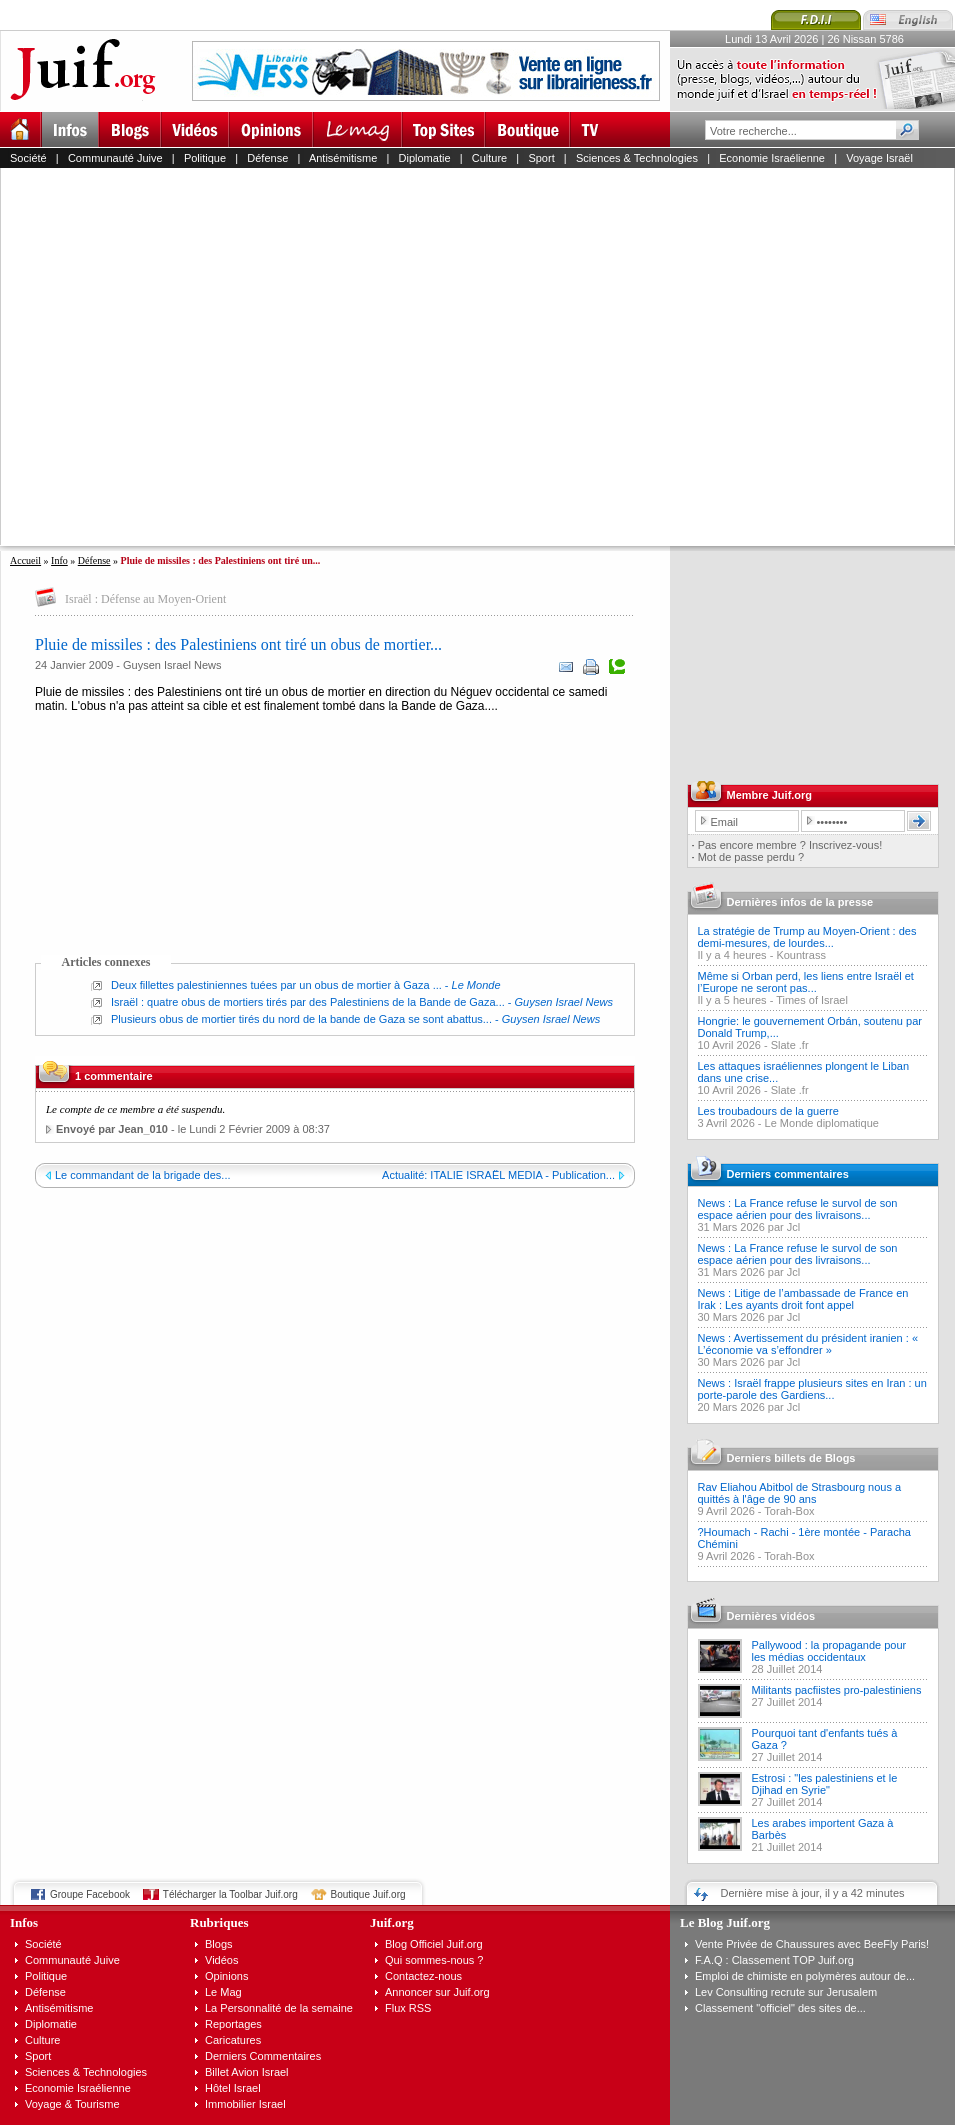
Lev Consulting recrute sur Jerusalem (786, 1992)
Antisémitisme (343, 158)
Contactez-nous (423, 1976)
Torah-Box (789, 1511)
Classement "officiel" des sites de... (780, 2008)
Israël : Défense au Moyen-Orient (145, 599)
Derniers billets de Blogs (791, 1458)
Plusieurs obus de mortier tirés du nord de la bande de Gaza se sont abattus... (301, 1019)
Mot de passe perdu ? (751, 857)
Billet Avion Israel (247, 2072)
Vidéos (221, 1960)
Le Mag (223, 1992)
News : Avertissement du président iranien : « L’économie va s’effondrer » (808, 1344)
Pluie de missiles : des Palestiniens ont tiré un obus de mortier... (238, 644)
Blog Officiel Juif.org (434, 1944)
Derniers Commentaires (263, 2056)
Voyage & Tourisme (72, 2104)
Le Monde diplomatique (822, 1123)
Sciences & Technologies (637, 158)
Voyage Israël (879, 158)
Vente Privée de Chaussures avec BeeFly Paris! (812, 1944)
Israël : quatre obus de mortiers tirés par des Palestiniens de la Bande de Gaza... (308, 1002)
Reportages (233, 2024)
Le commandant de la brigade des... (143, 1175)
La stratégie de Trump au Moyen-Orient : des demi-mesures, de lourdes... (807, 937)
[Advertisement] (188, 356)
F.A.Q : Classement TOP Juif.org (774, 1960)
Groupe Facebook (90, 1894)
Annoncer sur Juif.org (437, 1992)
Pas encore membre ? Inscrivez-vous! (790, 845)
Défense (267, 158)
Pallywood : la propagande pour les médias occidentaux (829, 1651)
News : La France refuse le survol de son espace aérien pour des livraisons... (798, 1209)
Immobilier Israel (245, 2104)
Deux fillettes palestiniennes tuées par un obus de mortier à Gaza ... (276, 985)
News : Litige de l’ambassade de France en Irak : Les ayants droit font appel (803, 1299)
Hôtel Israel (233, 2088)
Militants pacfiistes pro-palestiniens (837, 1690)
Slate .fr (790, 1045)
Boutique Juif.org (368, 1894)
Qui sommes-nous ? (434, 1960)
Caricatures (233, 2040)
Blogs (219, 1944)
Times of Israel (812, 1000)
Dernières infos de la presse (800, 902)
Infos (24, 1922)
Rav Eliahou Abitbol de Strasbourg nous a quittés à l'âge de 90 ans (800, 1493)
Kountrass (801, 955)
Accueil (25, 560)
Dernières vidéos (771, 1616)
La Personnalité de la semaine (279, 2008)
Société (28, 158)
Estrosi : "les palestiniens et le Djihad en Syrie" (825, 1784)
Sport (541, 158)
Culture (489, 158)
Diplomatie (425, 158)
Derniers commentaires (788, 1174)
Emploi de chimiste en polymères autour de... (805, 1976)
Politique (205, 158)
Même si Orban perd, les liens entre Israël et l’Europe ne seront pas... (806, 982)
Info (59, 560)
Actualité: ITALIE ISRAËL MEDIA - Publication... (498, 1175)
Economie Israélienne (772, 158)
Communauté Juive (115, 158)
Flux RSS (408, 2008)
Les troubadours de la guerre (768, 1111)
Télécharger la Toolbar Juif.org (230, 1894)
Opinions (226, 1976)
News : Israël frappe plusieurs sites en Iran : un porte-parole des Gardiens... (812, 1389)
